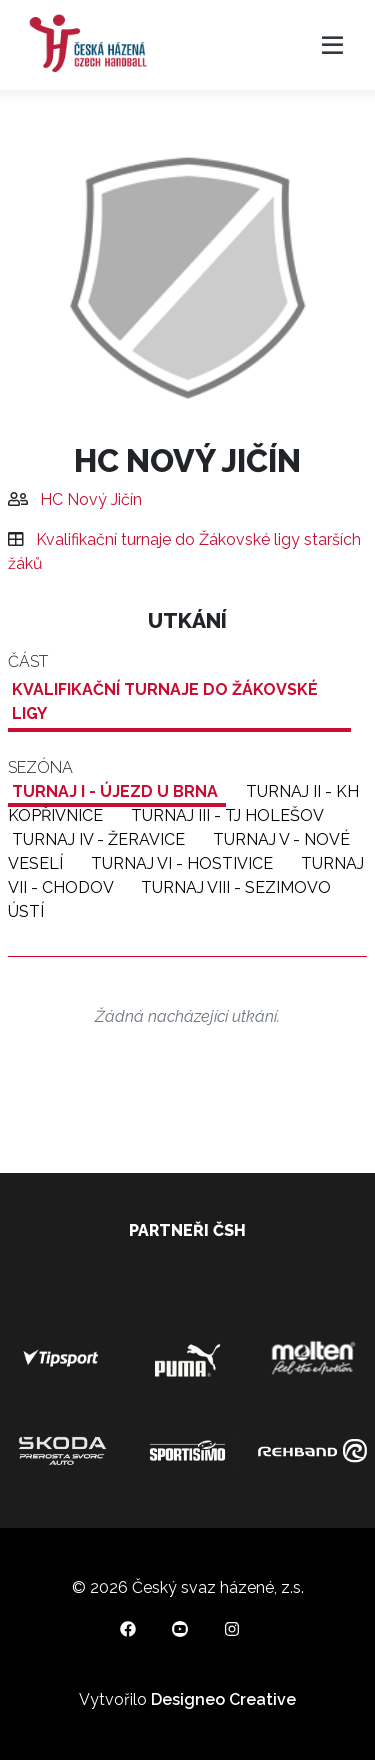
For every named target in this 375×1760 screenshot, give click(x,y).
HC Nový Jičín (91, 499)
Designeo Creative (223, 1699)
